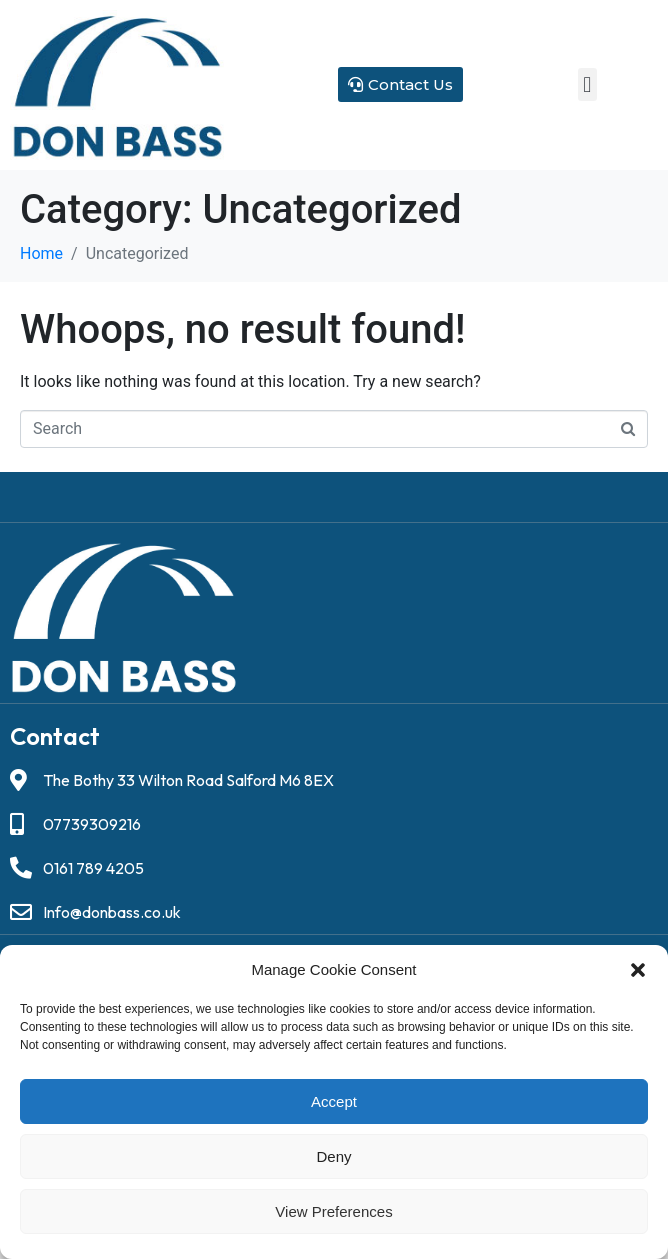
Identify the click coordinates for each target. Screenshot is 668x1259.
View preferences (333, 1211)
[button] (638, 970)
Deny (333, 1156)
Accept (334, 1101)
